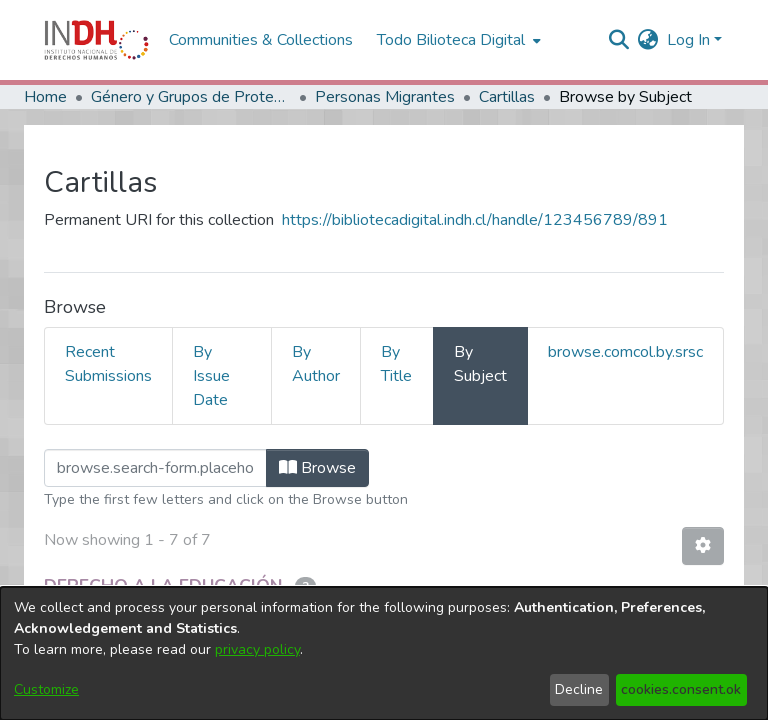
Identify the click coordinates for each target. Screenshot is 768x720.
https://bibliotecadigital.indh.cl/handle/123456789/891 (475, 220)
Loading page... (95, 461)
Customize (46, 689)
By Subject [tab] (480, 364)
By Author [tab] (316, 364)
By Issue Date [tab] (211, 376)
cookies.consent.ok (681, 689)
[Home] (96, 40)
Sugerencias (706, 575)
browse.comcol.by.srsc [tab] (625, 352)
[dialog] (384, 653)
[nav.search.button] (619, 40)
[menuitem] (648, 40)
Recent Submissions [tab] (108, 364)
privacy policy (257, 649)
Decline (579, 689)
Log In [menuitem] (688, 40)
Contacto (618, 575)
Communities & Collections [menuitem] (261, 40)
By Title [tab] (396, 364)
